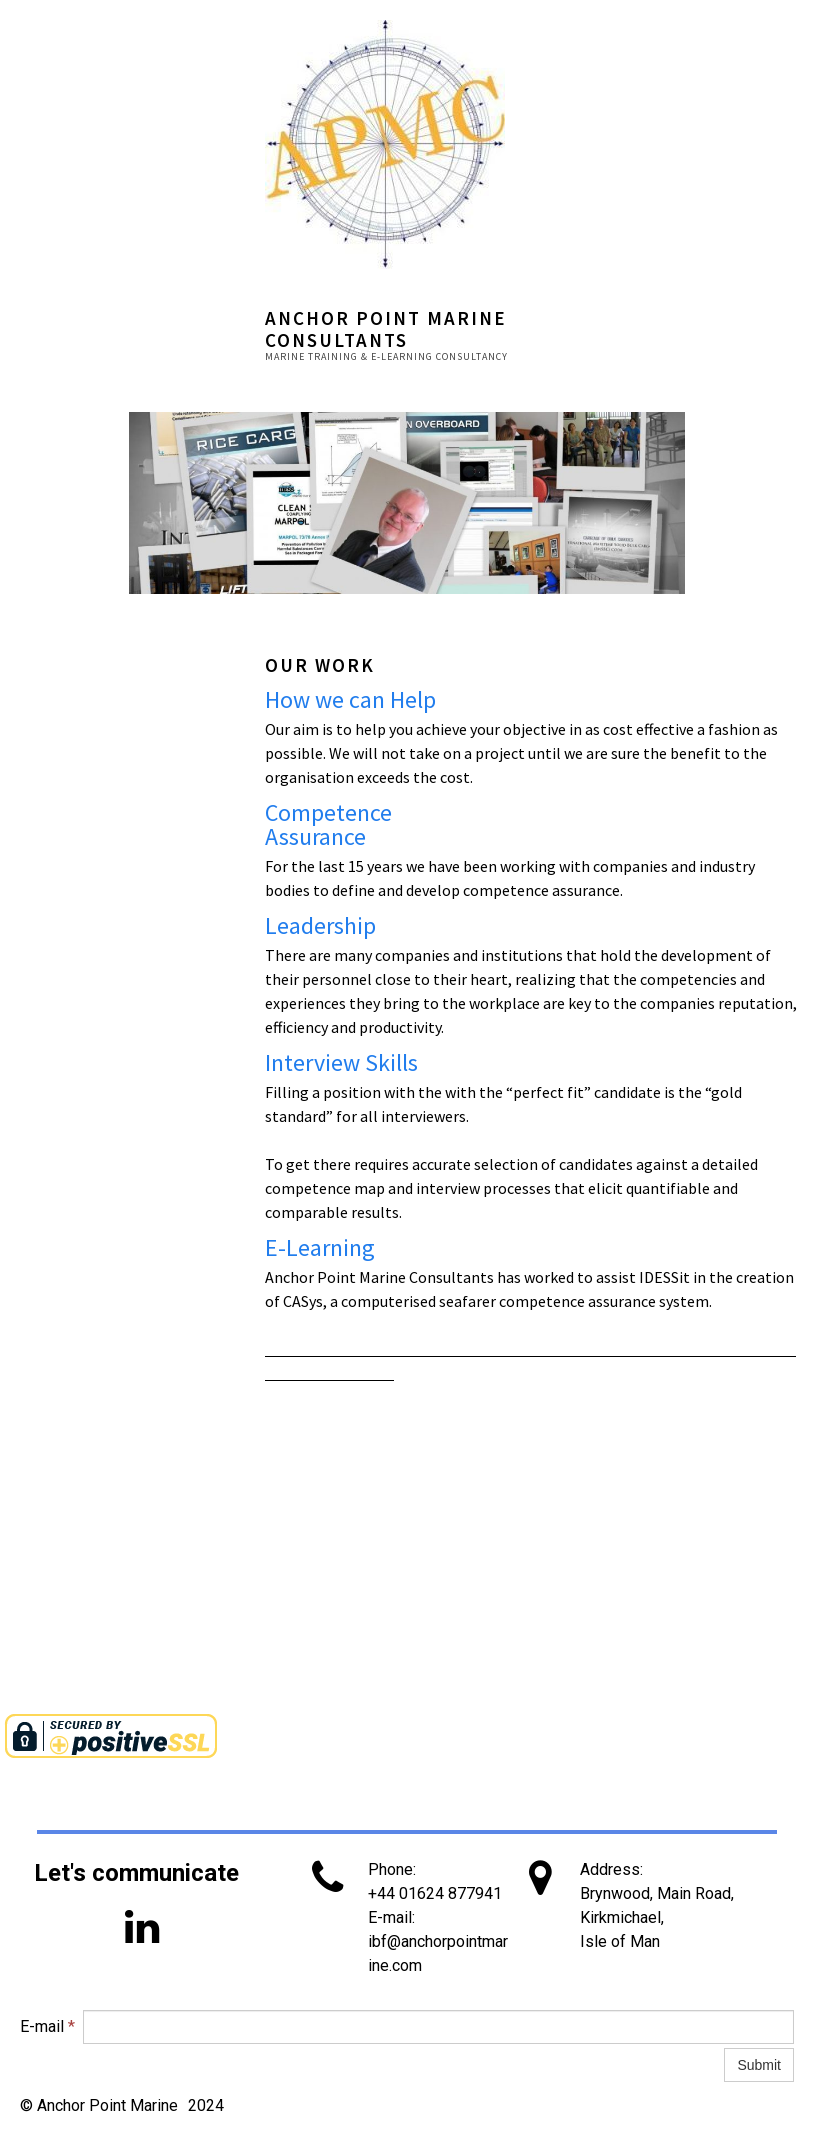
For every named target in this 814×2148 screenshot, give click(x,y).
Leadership (320, 925)
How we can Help (350, 699)
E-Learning (320, 1247)
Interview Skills (341, 1062)
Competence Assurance (328, 824)
